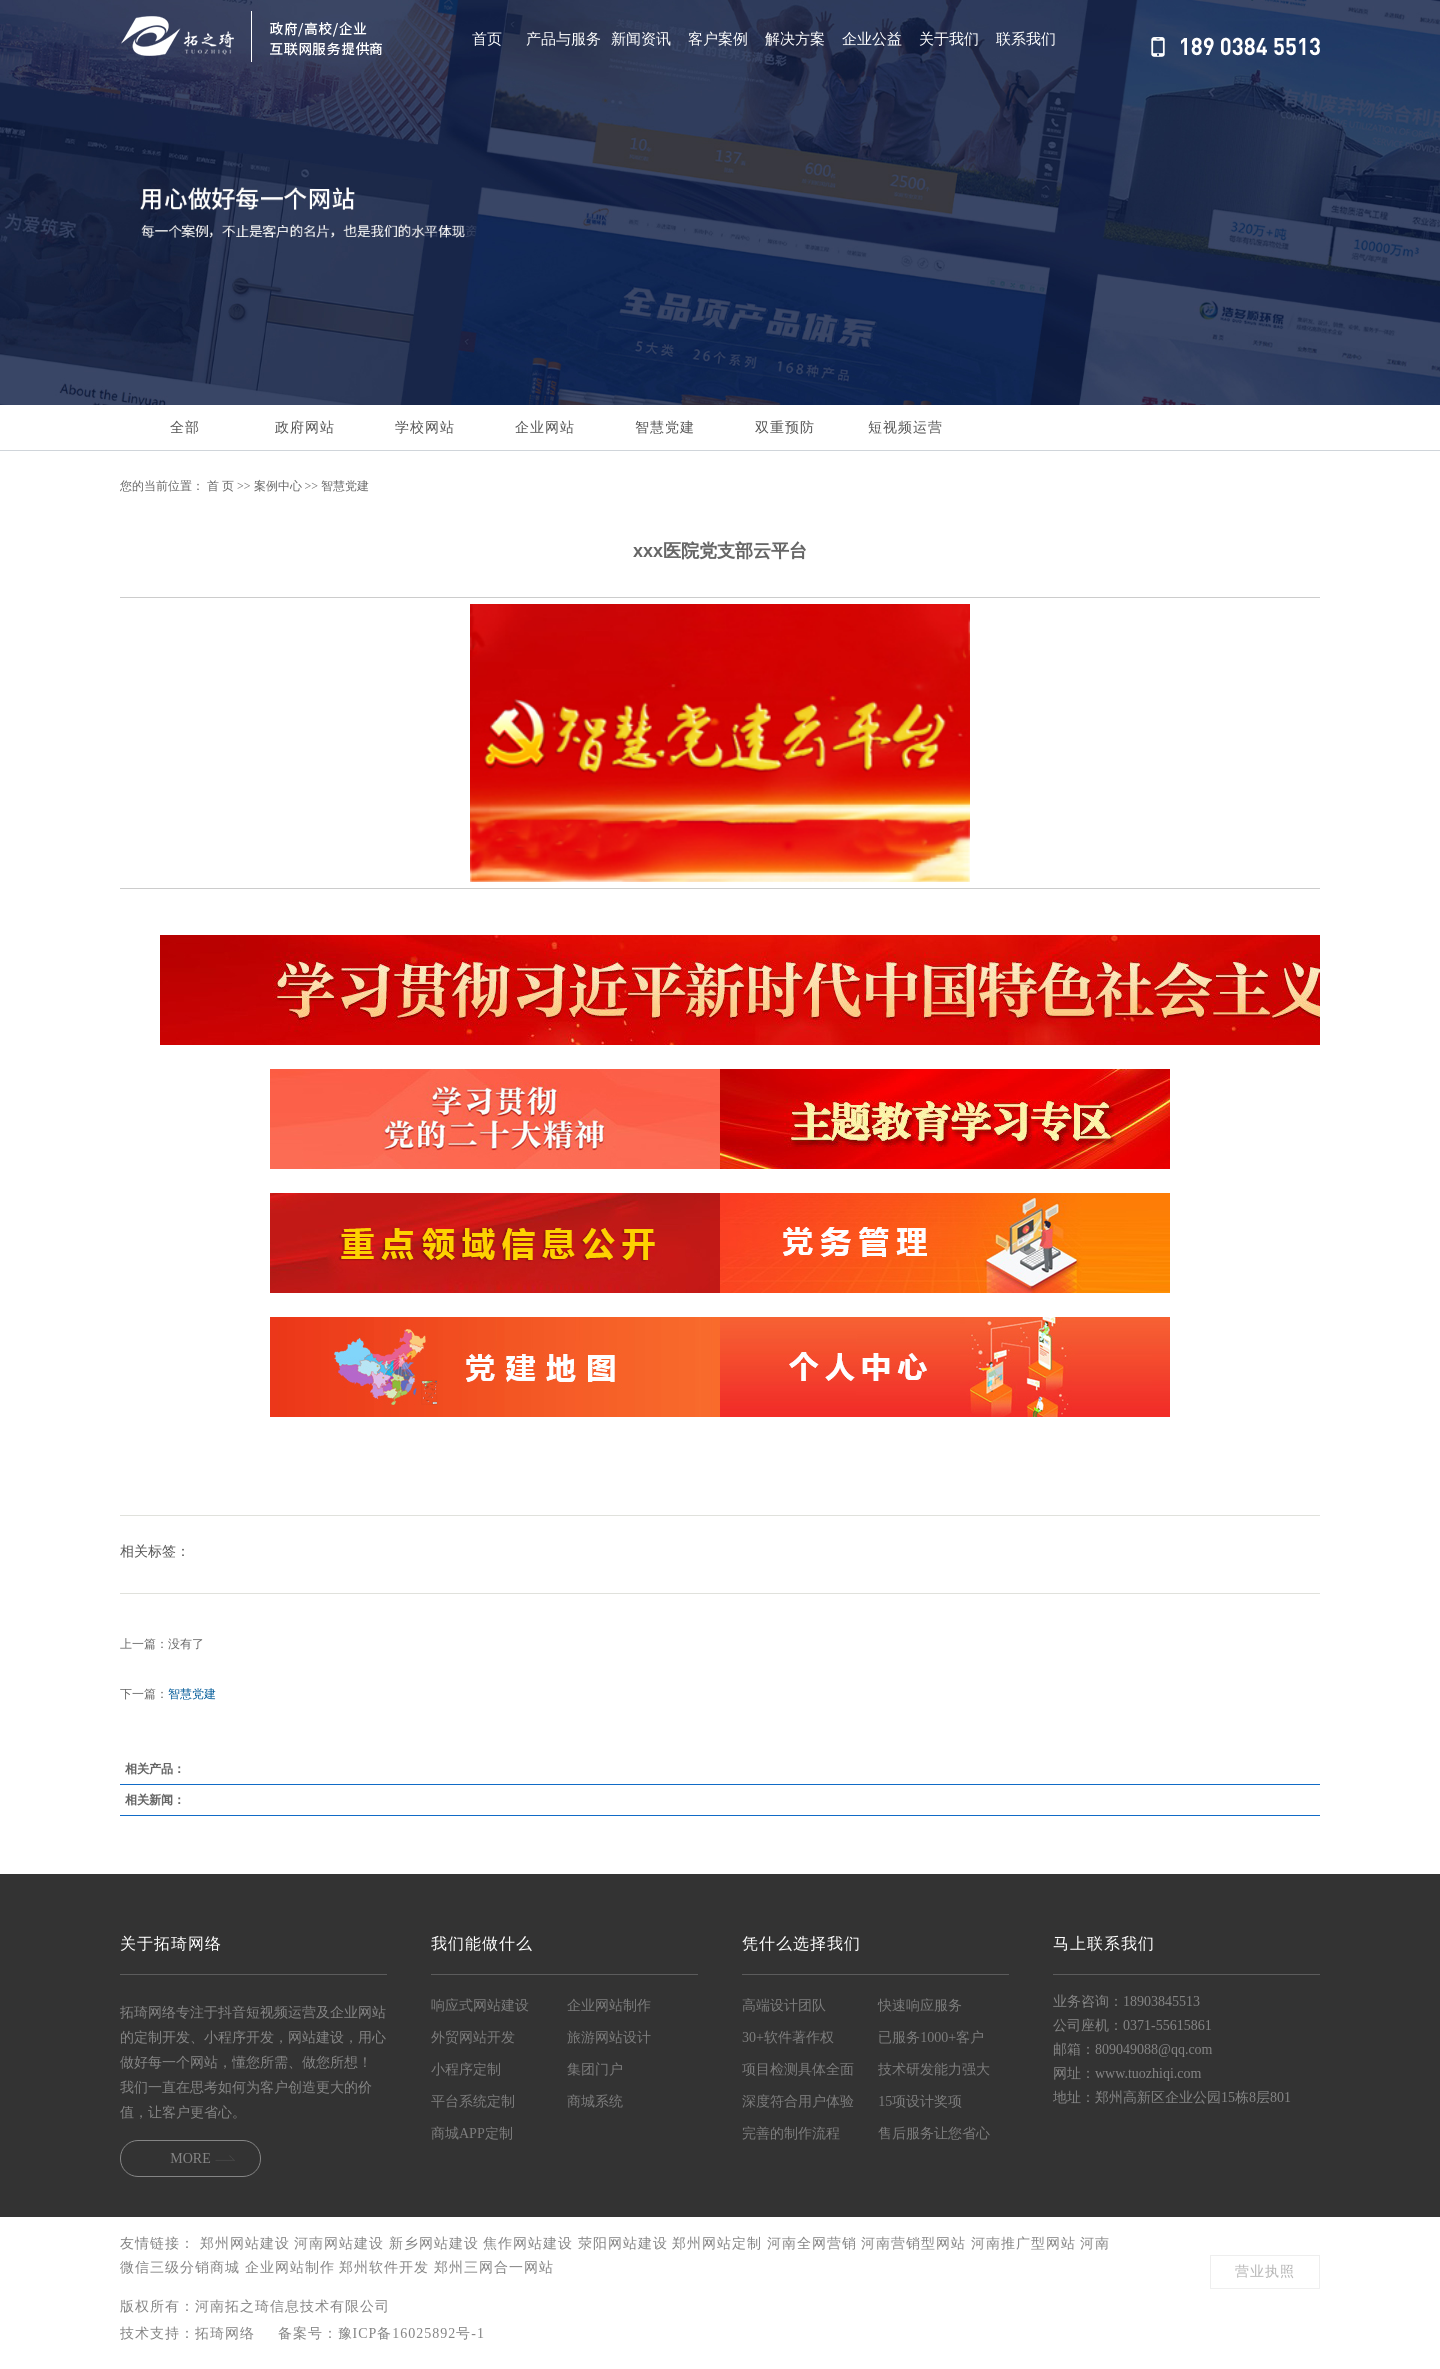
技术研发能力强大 (934, 2069)
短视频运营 (905, 427)
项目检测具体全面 (798, 2069)
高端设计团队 (784, 2005)
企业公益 (872, 38)
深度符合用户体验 (798, 2101)
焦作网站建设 (530, 2243)
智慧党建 (665, 427)
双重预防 (785, 427)
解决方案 (795, 38)
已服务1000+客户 (931, 2037)
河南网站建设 (341, 2243)
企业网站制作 (609, 2005)
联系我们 (1026, 38)
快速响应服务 (920, 2005)
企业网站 (545, 427)
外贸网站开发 (473, 2037)
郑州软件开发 (386, 2267)
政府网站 (305, 427)
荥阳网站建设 (625, 2243)
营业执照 (1265, 2271)
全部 (185, 427)
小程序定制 (466, 2069)
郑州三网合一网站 (494, 2267)
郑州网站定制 (719, 2243)
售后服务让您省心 (934, 2133)
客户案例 (718, 38)
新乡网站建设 (436, 2243)
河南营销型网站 (916, 2243)
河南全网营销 (814, 2243)
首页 (487, 38)
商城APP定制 (472, 2133)
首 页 (220, 486)
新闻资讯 (641, 38)
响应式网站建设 (480, 2005)
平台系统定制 (473, 2101)
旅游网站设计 (609, 2037)
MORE (190, 2158)
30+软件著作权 (788, 2037)
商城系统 (595, 2101)
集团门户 (595, 2069)
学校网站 (425, 427)
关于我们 (949, 38)
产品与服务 (563, 38)
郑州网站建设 (247, 2243)
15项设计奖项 (920, 2101)
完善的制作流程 (791, 2133)
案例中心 (278, 486)
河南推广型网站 (1026, 2243)
